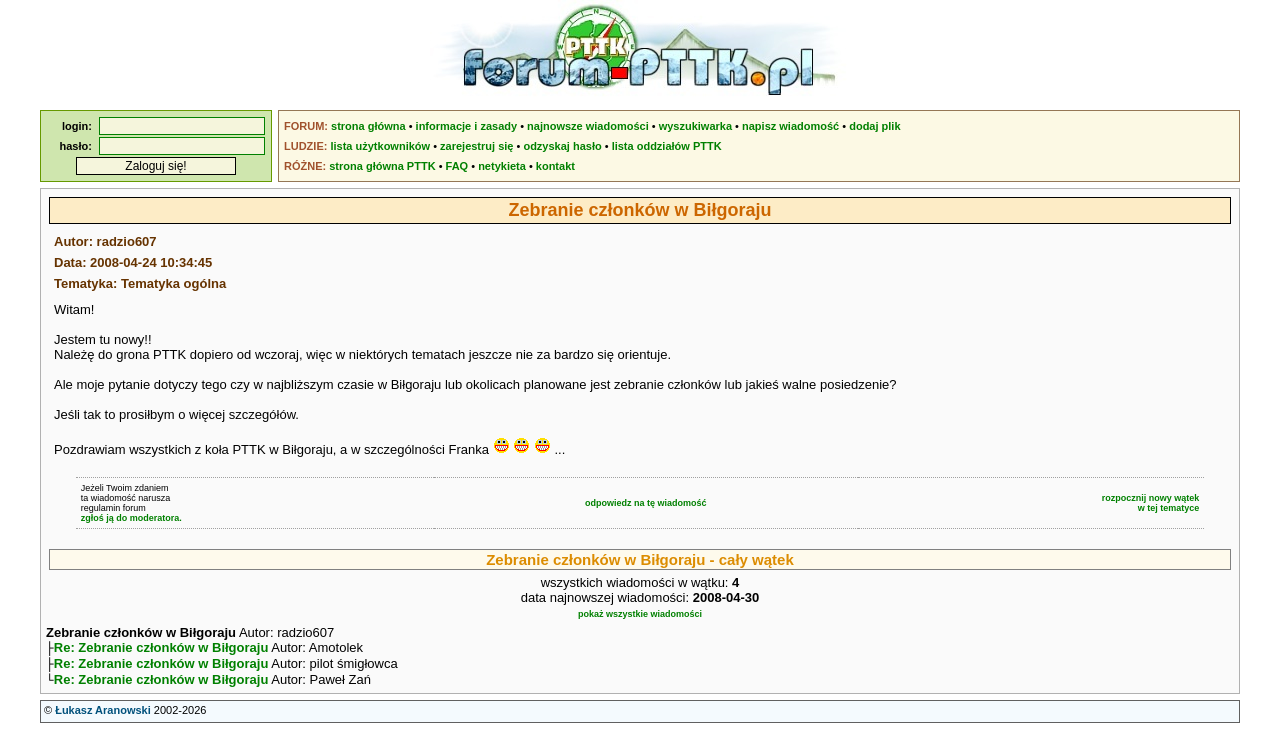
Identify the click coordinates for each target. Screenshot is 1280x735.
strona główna (368, 126)
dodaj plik (874, 126)
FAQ (457, 166)
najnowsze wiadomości (588, 126)
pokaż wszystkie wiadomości (640, 614)
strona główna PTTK (382, 166)
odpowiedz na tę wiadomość (646, 503)
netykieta (502, 166)
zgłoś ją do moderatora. (131, 518)
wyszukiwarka (695, 126)
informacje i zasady (467, 126)
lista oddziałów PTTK (667, 146)
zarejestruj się (476, 146)
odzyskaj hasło (562, 146)
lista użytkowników (380, 146)
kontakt (555, 166)
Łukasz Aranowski (103, 716)
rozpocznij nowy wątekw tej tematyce (1151, 503)
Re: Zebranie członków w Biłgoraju (161, 649)
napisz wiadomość (790, 126)
